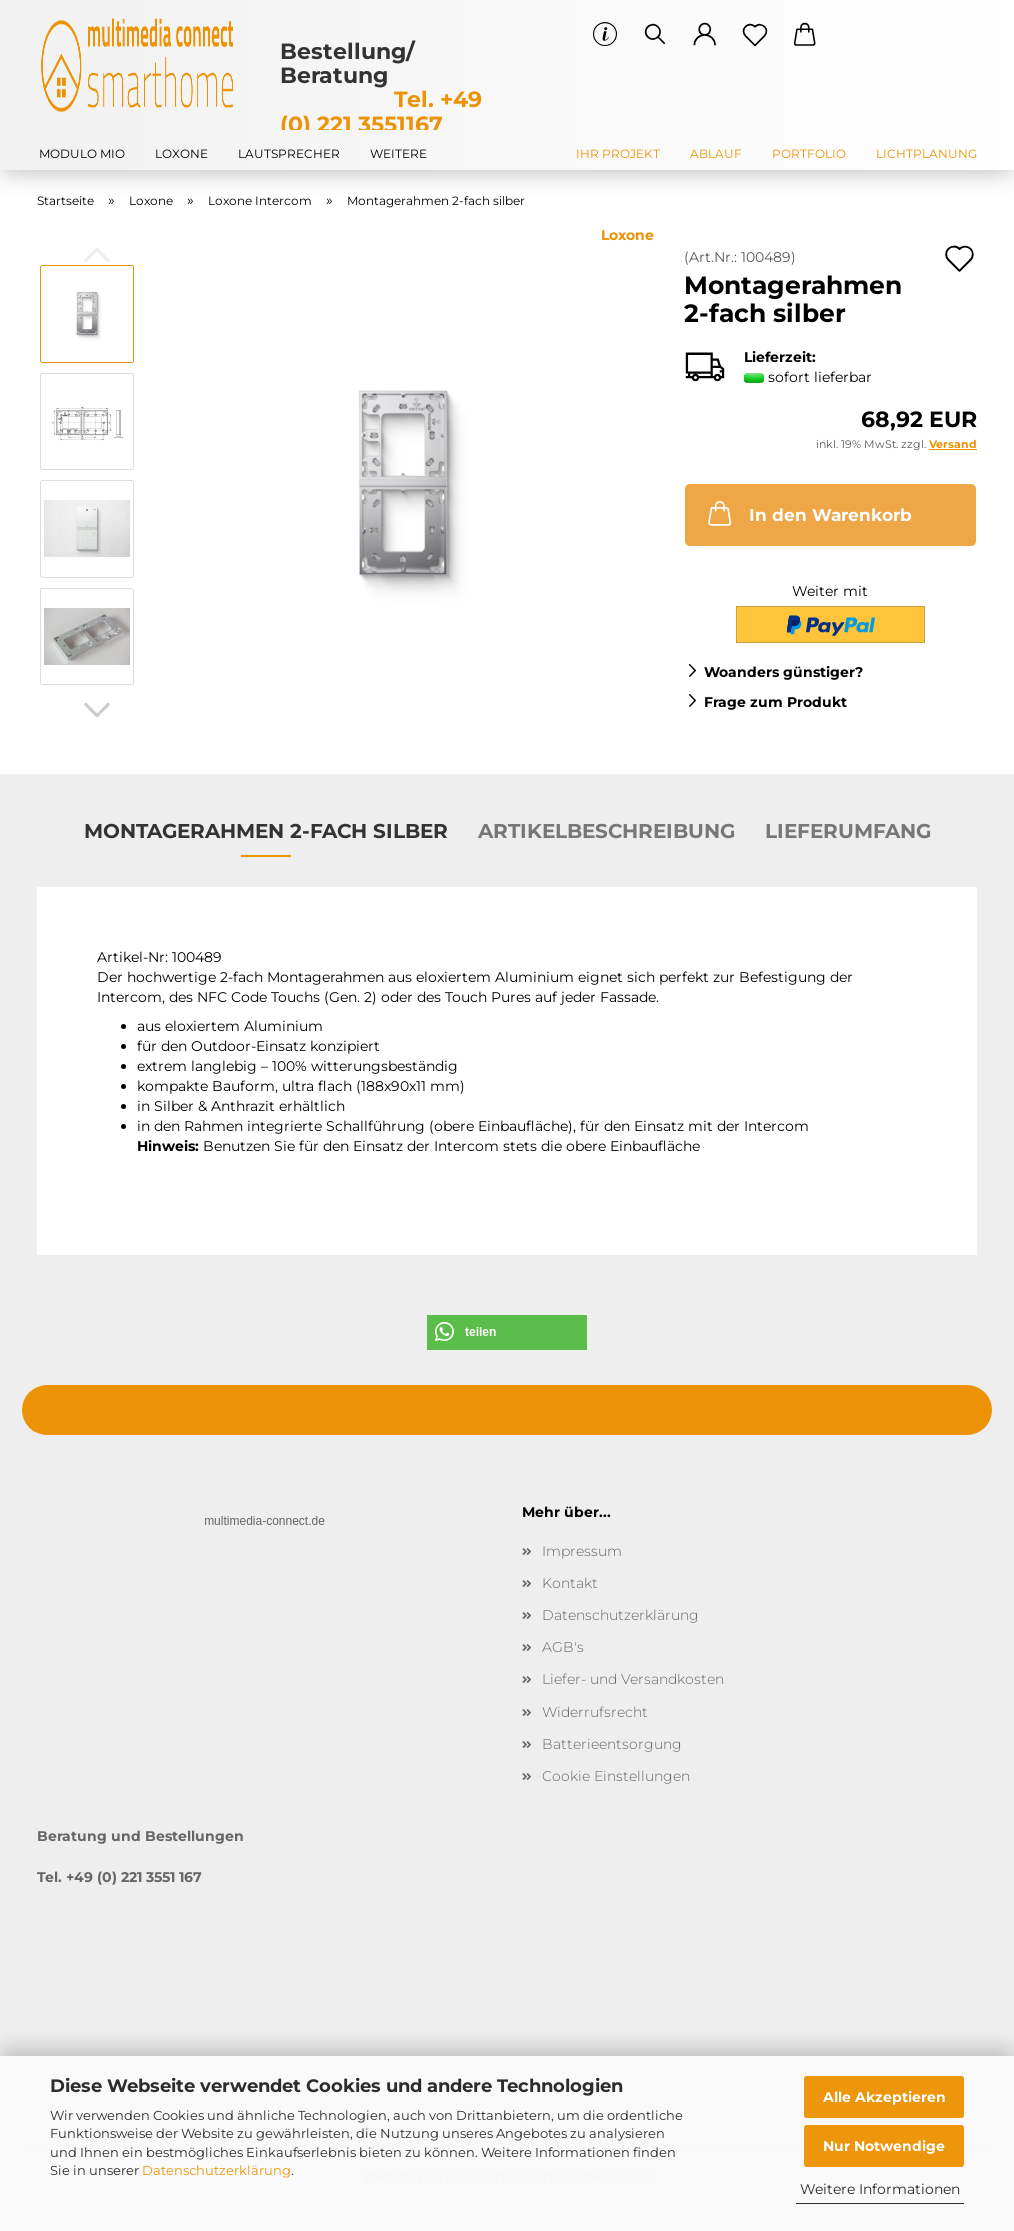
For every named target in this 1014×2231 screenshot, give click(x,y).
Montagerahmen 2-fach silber (266, 831)
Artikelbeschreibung (606, 831)
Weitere (398, 153)
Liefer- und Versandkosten (633, 1679)
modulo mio (82, 153)
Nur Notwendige (884, 2146)
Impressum (582, 1551)
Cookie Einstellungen (616, 1776)
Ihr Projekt (618, 153)
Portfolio (809, 153)
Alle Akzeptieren (884, 2097)
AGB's (563, 1647)
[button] (705, 35)
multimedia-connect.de (264, 1521)
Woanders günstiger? (783, 672)
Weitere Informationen (880, 2189)
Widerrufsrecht (595, 1712)
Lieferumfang (848, 831)
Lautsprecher (289, 153)
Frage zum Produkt (775, 702)
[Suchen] (655, 35)
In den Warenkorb (808, 513)
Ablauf (716, 153)
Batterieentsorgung (612, 1744)
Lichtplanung (926, 153)
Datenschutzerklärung (216, 2170)
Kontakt (570, 1583)
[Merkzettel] (755, 35)
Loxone (181, 153)
